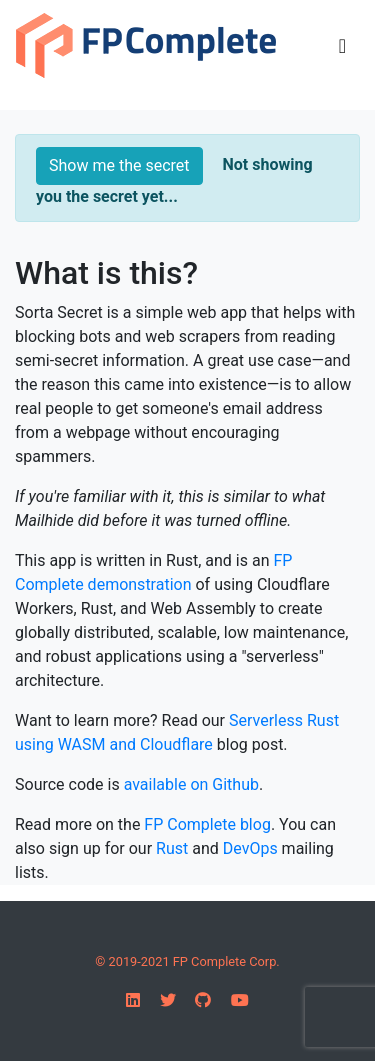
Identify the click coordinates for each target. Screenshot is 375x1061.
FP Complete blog (207, 824)
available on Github (191, 784)
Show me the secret (119, 165)
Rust (172, 848)
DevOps (250, 848)
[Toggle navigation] (342, 46)
